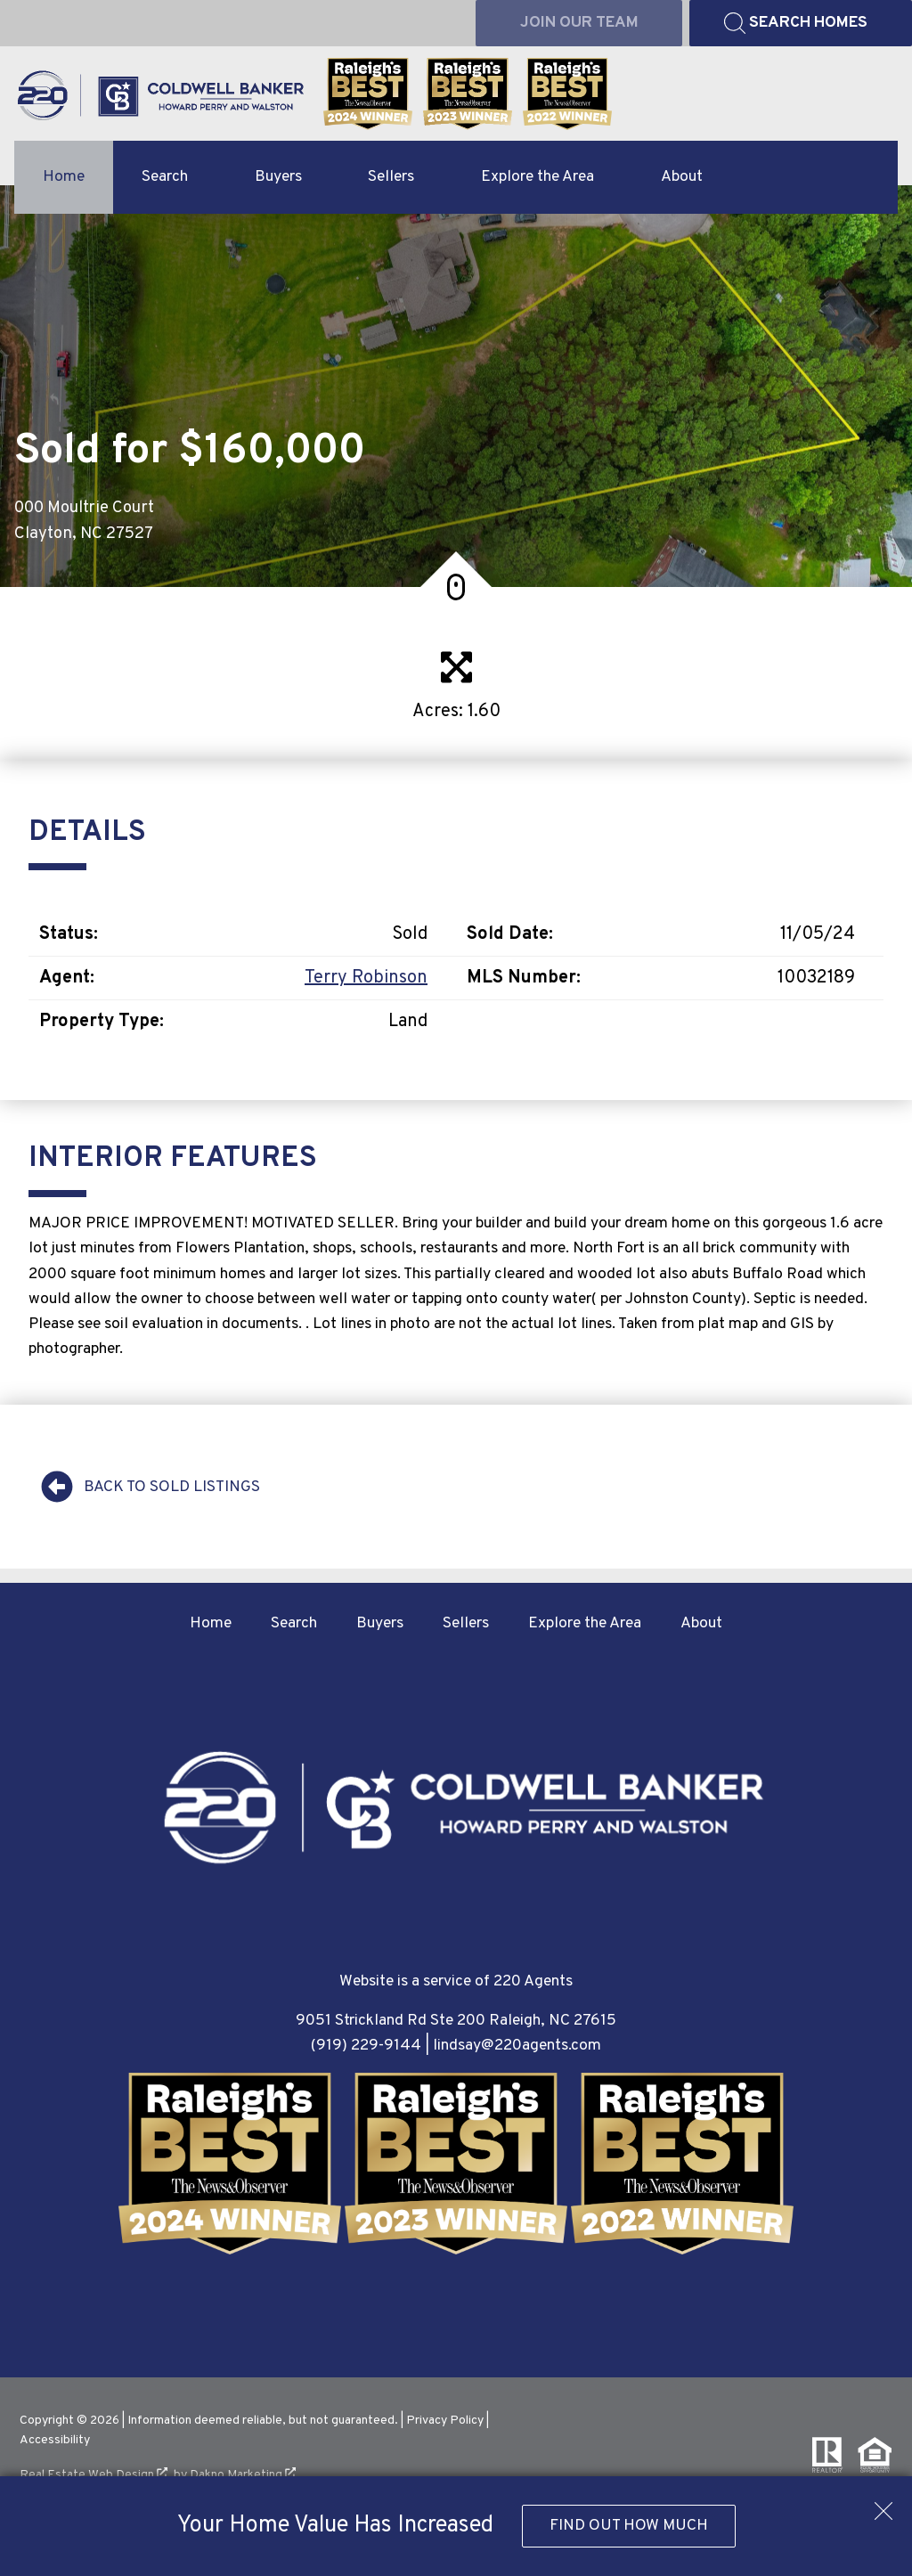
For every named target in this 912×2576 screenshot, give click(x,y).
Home (64, 177)
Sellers (466, 1623)
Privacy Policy (445, 2420)
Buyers (379, 1623)
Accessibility (55, 2440)
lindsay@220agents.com (517, 2045)
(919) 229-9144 (366, 2045)
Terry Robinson (366, 978)
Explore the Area (584, 1623)
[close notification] (883, 2504)
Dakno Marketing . (244, 2474)
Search (294, 1623)
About (701, 1623)
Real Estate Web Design (93, 2474)
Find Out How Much (629, 2525)
